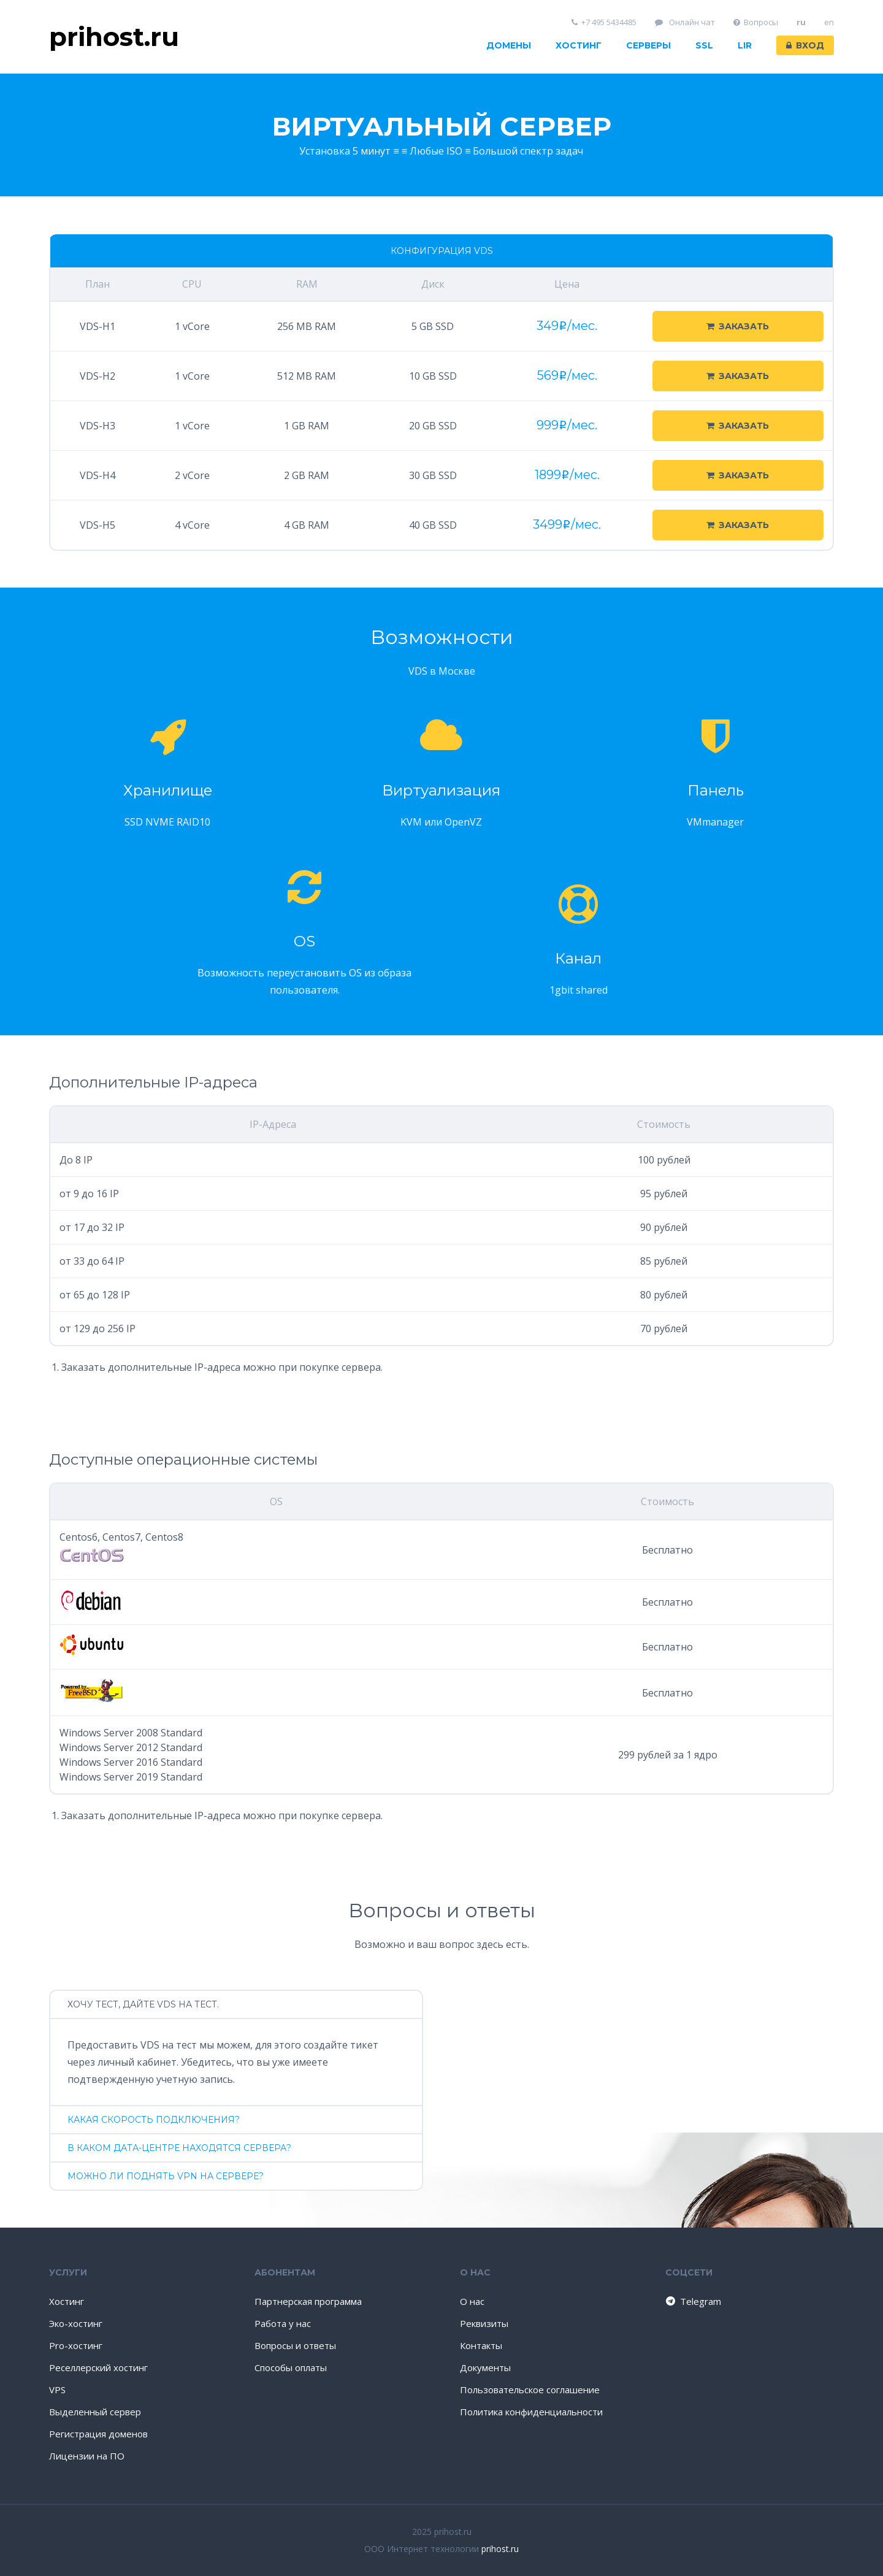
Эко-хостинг (75, 2323)
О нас (472, 2301)
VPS (57, 2389)
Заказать (737, 326)
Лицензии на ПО (86, 2456)
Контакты (481, 2345)
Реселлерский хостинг (98, 2367)
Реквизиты (484, 2323)
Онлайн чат (685, 22)
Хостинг (579, 45)
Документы (485, 2367)
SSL (704, 45)
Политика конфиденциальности (531, 2411)
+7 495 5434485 (604, 22)
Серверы (648, 45)
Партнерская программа (308, 2301)
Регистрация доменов (98, 2434)
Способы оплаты (290, 2367)
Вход (805, 45)
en (829, 22)
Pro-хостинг (75, 2345)
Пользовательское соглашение (530, 2389)
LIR (745, 45)
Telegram (692, 2301)
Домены (508, 45)
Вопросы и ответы (295, 2345)
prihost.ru (500, 2549)
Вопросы (756, 22)
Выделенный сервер (95, 2411)
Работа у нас (282, 2323)
